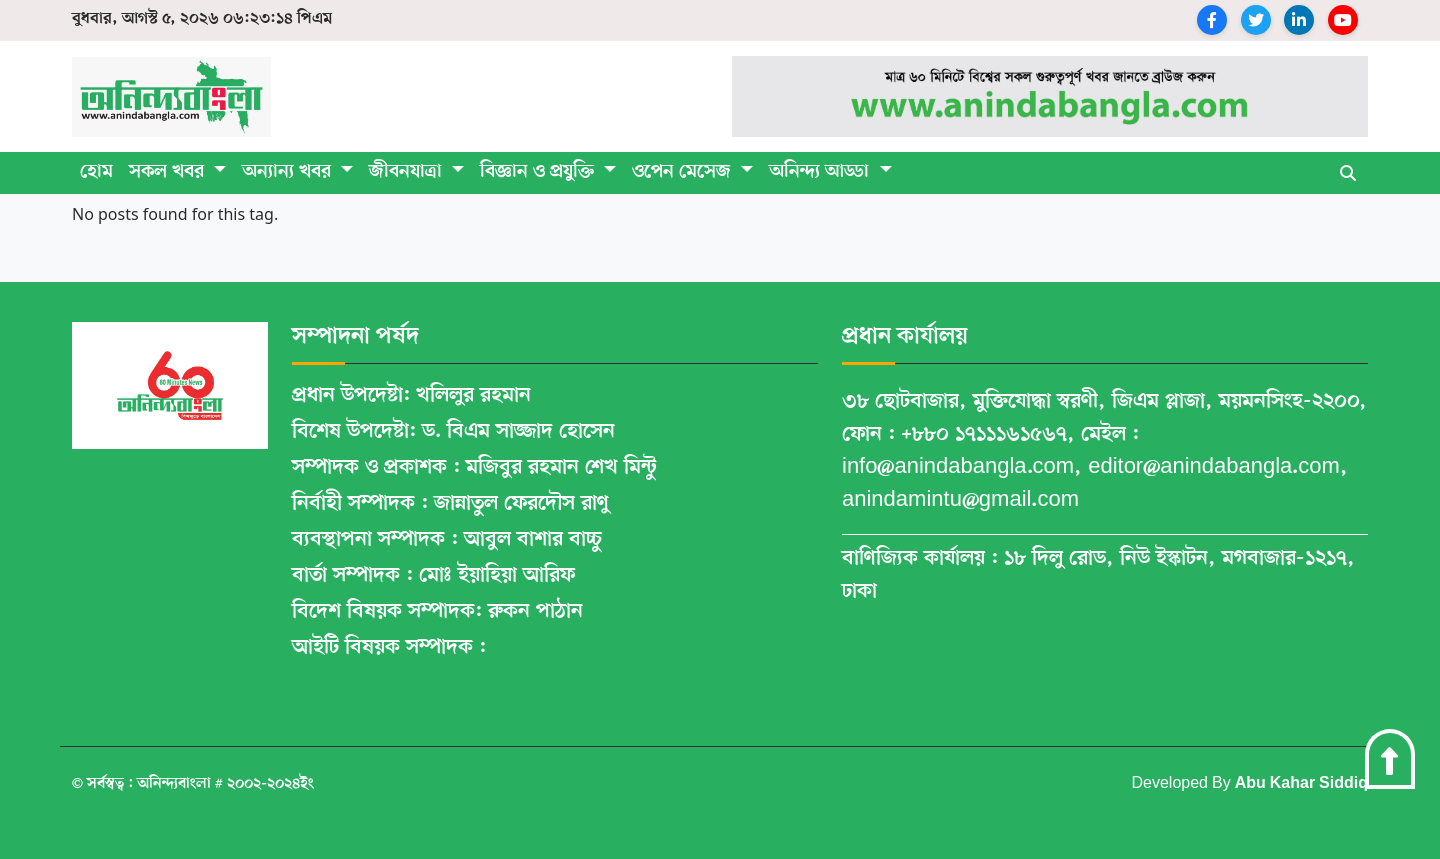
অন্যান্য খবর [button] (289, 172)
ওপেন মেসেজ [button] (684, 172)
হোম (96, 172)
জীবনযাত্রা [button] (408, 172)
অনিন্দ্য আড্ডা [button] (821, 172)
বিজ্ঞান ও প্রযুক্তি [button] (539, 172)
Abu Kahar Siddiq (1301, 784)
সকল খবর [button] (169, 172)
